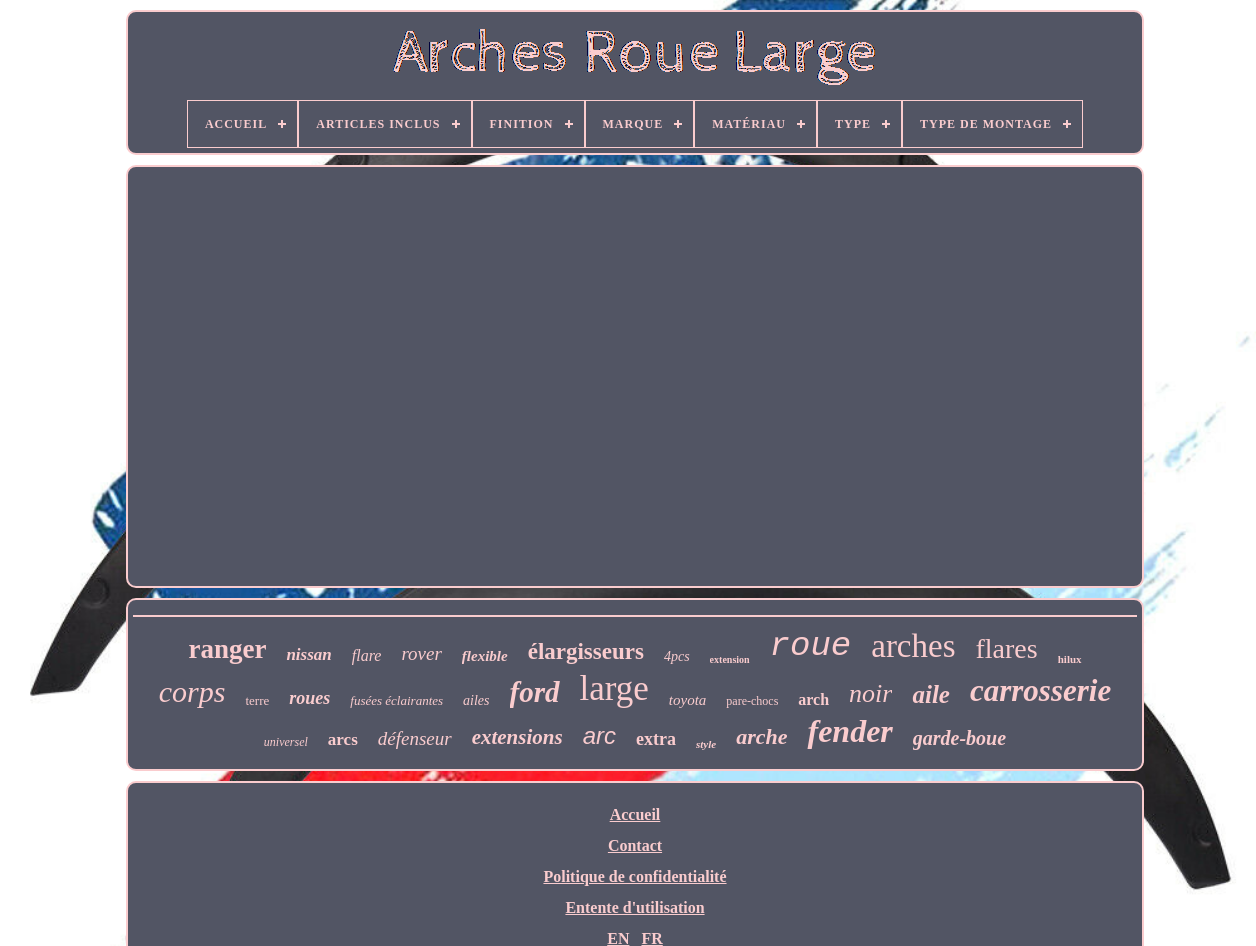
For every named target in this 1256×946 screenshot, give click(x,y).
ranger (227, 649)
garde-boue (959, 738)
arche (761, 736)
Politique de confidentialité (634, 876)
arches (913, 646)
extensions (517, 737)
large (614, 688)
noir (870, 693)
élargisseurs (586, 651)
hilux (1070, 659)
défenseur (415, 738)
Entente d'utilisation (634, 907)
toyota (688, 700)
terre (257, 700)
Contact (635, 845)
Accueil (635, 814)
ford (535, 692)
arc (599, 735)
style (706, 744)
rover (421, 653)
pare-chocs (752, 701)
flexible (485, 656)
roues (309, 698)
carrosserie (1040, 690)
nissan (308, 654)
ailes (476, 700)
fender (849, 731)
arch (813, 699)
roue (811, 646)
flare (367, 655)
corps (192, 691)
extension (730, 659)
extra (656, 739)
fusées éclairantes (396, 700)
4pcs (677, 656)
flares (1007, 648)
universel (286, 742)
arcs (343, 739)
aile (931, 694)
